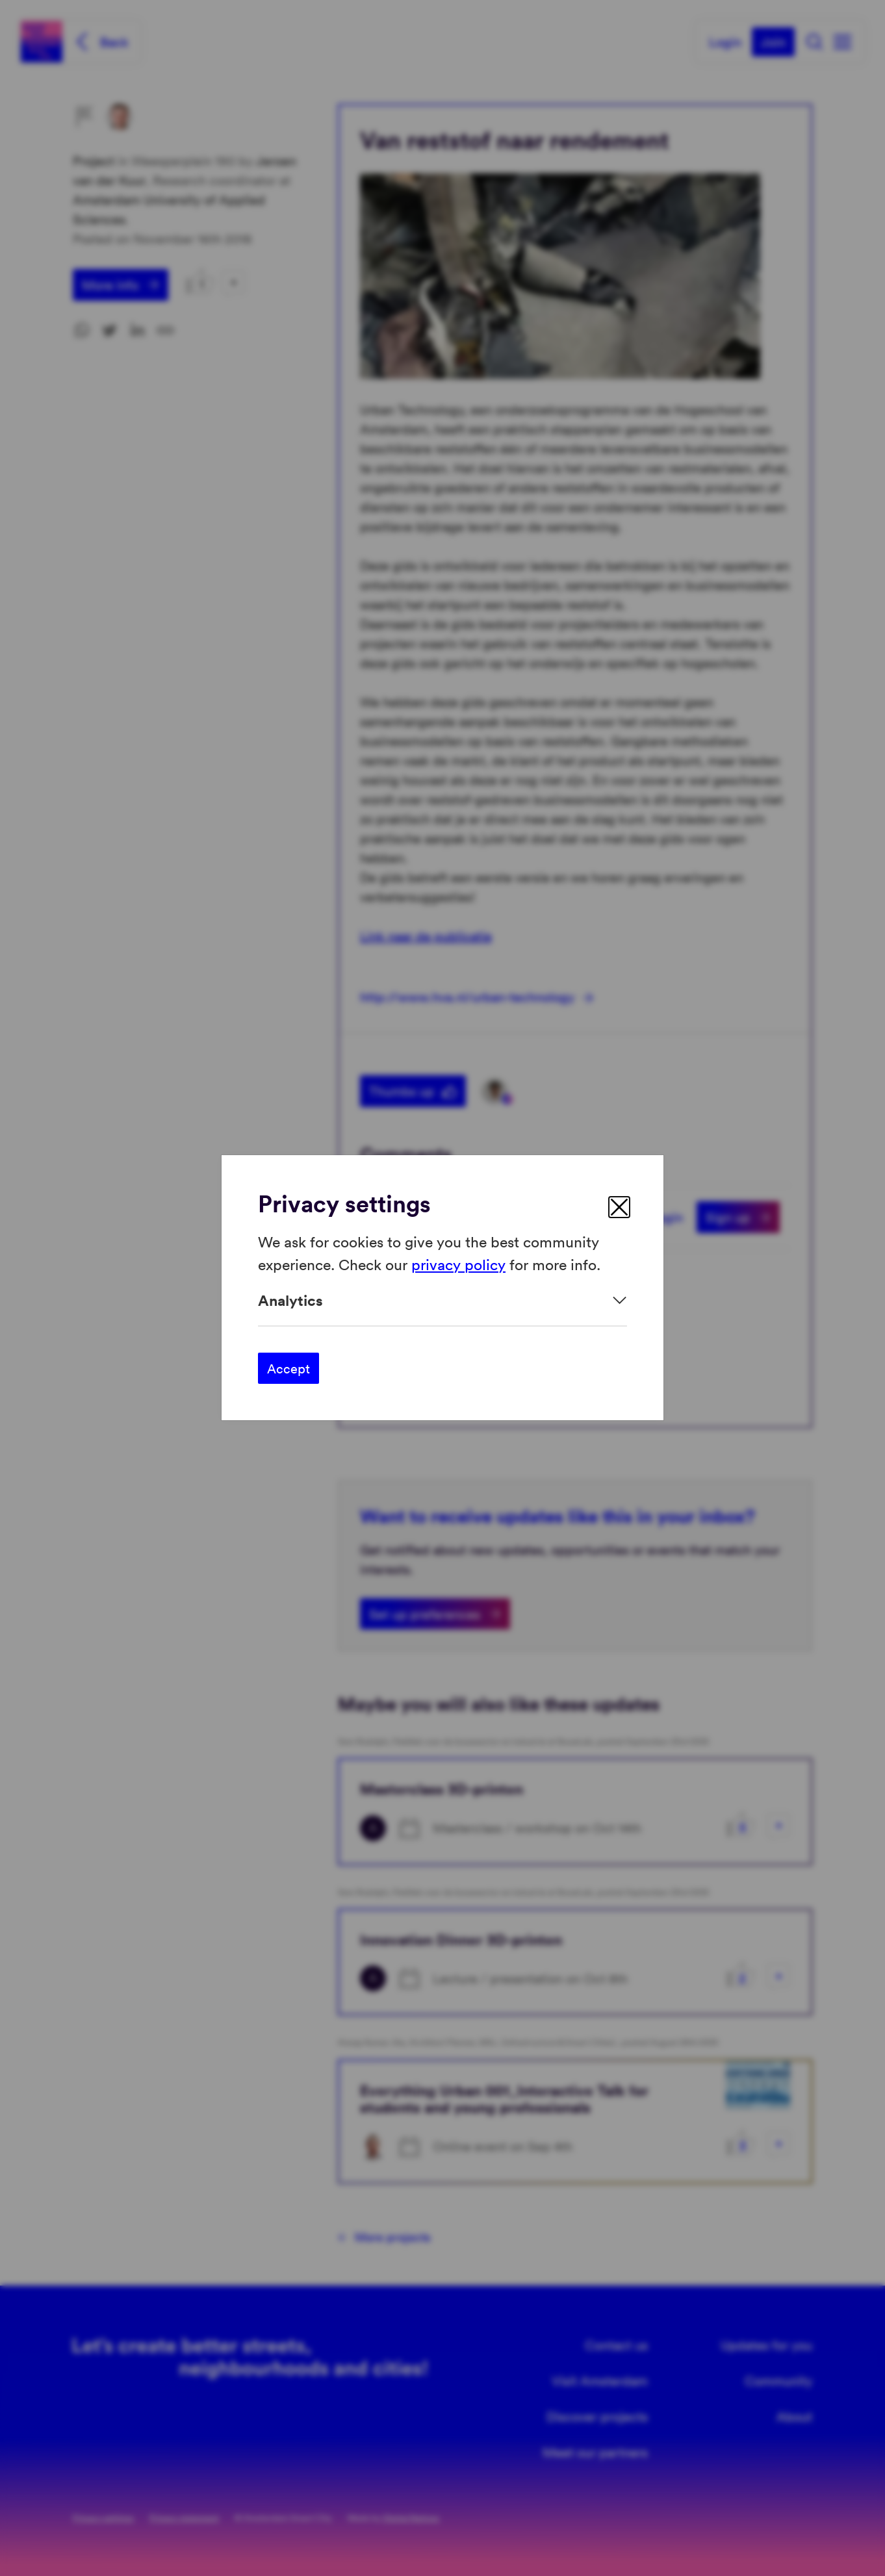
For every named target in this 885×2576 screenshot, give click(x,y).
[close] (619, 1207)
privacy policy (458, 1264)
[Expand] (442, 1300)
